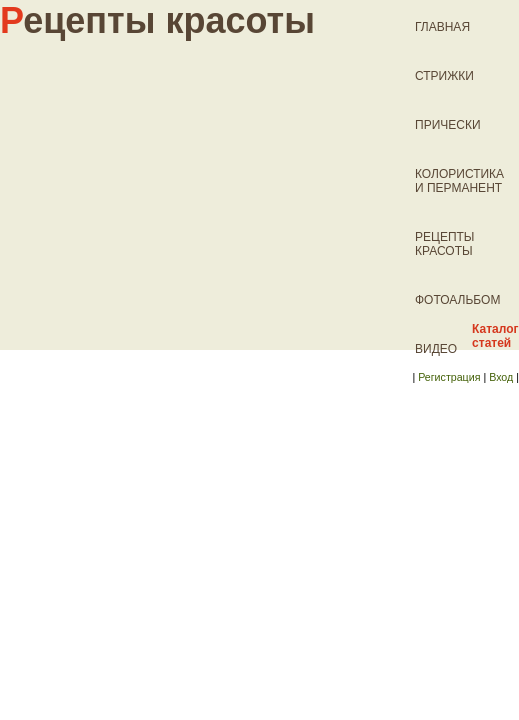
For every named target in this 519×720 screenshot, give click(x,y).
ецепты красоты (157, 20)
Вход (501, 377)
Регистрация (449, 377)
